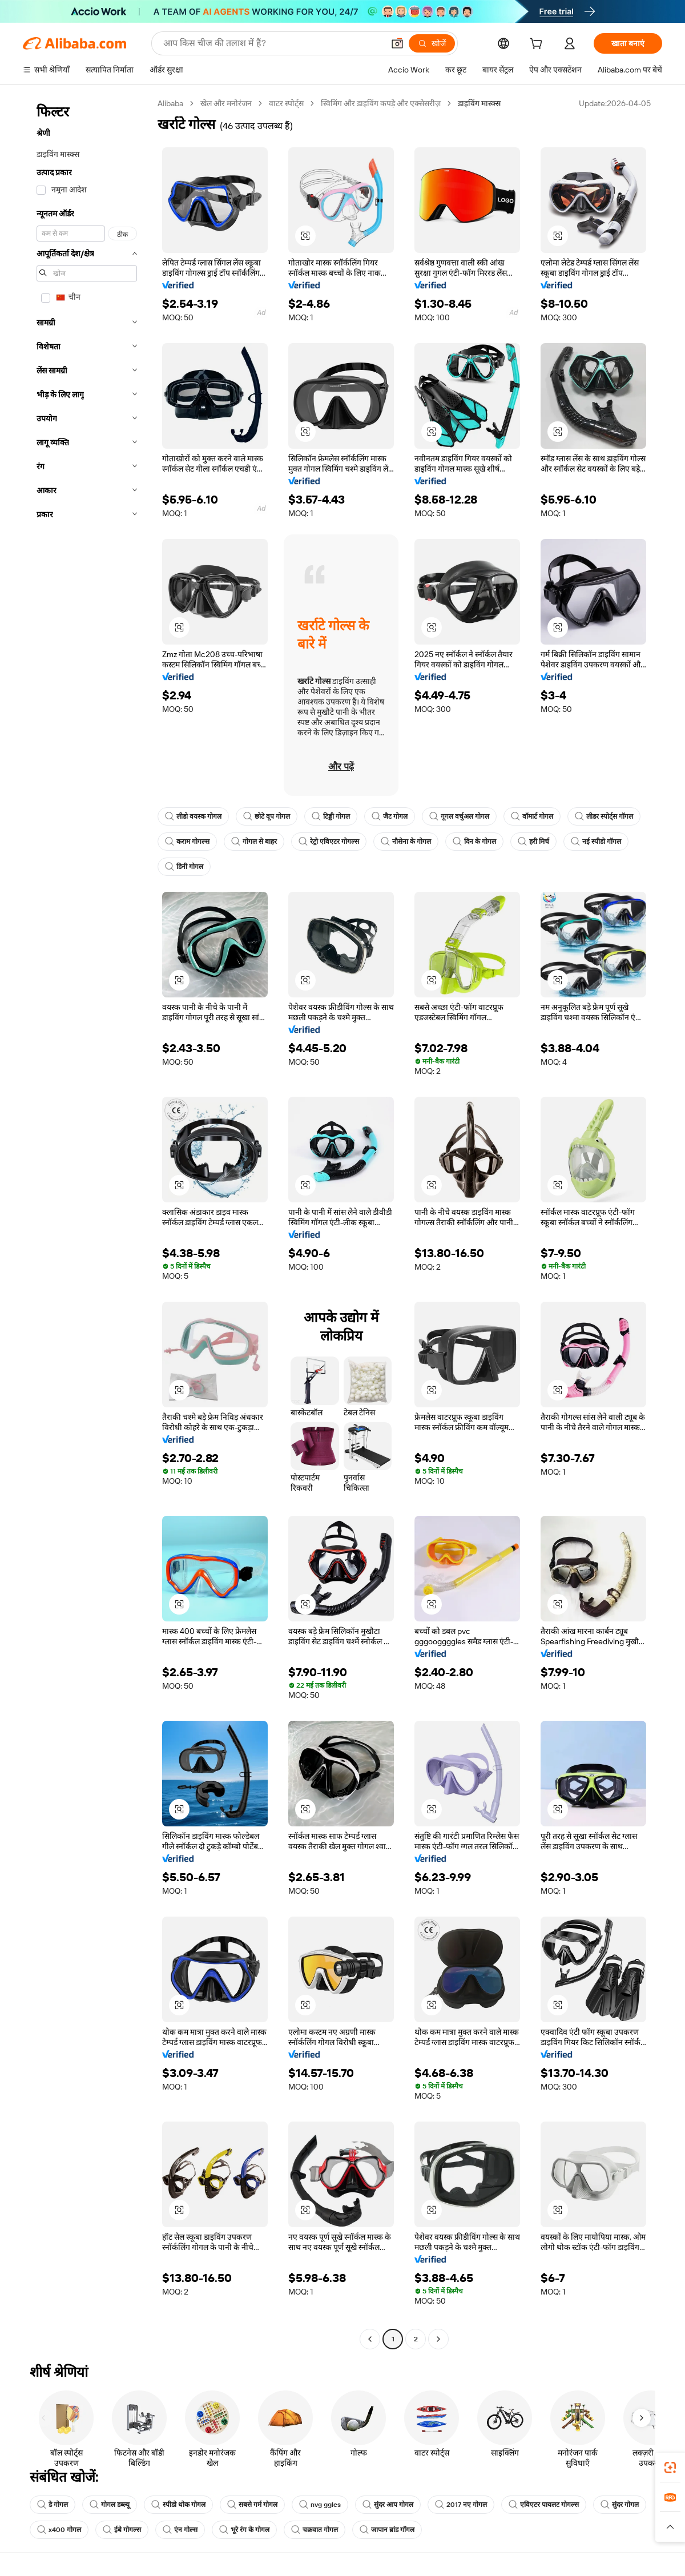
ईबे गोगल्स (122, 2529)
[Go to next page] (438, 2339)
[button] (397, 43)
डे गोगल (52, 2504)
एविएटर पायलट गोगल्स (544, 2504)
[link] (670, 2467)
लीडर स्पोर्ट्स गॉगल (604, 816)
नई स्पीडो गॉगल (596, 841)
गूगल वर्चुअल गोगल (459, 816)
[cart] (538, 45)
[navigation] (87, 1222)
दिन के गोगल (474, 841)
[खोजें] (432, 43)
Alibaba (170, 103)
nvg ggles (320, 2504)
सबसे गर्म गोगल (252, 2504)
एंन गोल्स (180, 2529)
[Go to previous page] (370, 2339)
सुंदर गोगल (620, 2504)
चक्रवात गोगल (314, 2529)
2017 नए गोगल (461, 2504)
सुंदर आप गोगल (387, 2504)
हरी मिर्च (533, 841)
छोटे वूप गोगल (266, 816)
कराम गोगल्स (187, 841)
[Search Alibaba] (272, 43)
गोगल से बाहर (254, 841)
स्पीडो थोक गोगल (178, 2504)
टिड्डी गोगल (331, 816)
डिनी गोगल (184, 866)
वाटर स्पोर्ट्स (286, 103)
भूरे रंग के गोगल (244, 2529)
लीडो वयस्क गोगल (193, 816)
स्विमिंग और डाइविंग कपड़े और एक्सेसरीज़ (381, 103)
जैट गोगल (390, 816)
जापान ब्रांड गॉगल (387, 2529)
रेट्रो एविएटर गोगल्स (329, 841)
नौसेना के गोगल (406, 841)
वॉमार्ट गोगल (532, 816)
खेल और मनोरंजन (226, 103)
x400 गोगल (59, 2529)
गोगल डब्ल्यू (110, 2504)
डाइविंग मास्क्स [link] (479, 103)
